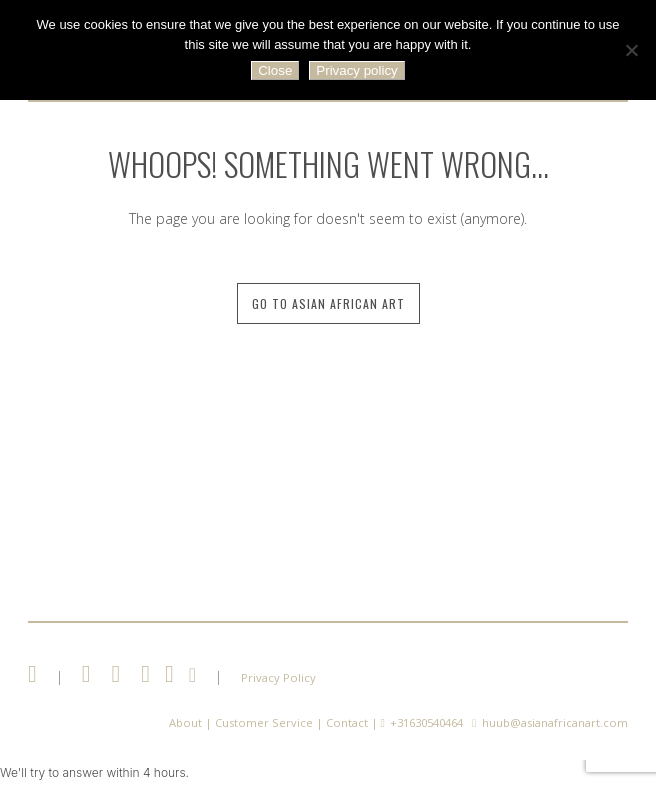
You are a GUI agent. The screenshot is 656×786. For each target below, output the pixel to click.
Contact (347, 722)
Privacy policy (356, 70)
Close (275, 70)
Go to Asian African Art (328, 303)
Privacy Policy (278, 677)
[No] (631, 50)
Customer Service (264, 722)
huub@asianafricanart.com (555, 722)
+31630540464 (426, 722)
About (185, 722)
